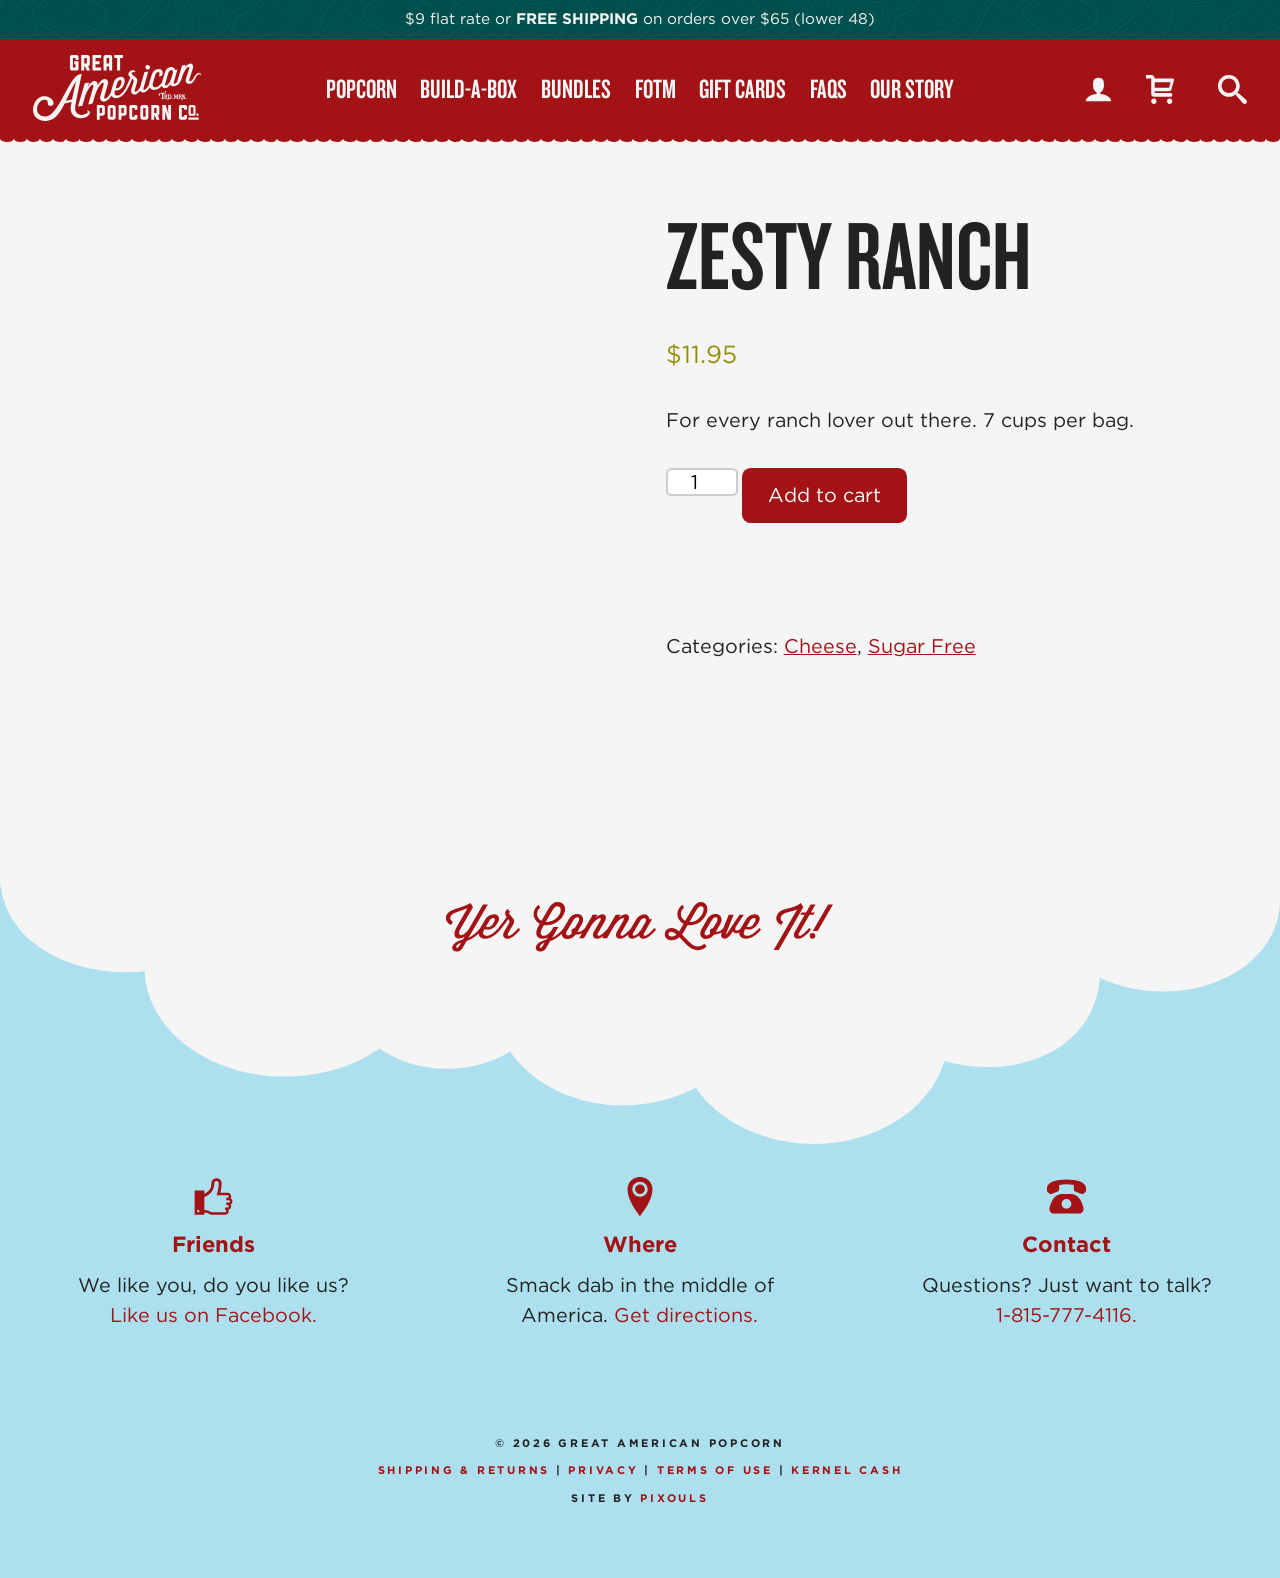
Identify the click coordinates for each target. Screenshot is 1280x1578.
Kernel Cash (846, 1470)
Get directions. (686, 1315)
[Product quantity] (702, 482)
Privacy (603, 1470)
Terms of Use (715, 1470)
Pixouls (674, 1498)
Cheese (820, 646)
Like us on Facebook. (213, 1315)
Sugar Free (922, 646)
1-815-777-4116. (1066, 1315)
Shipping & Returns (464, 1470)
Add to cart (824, 495)
